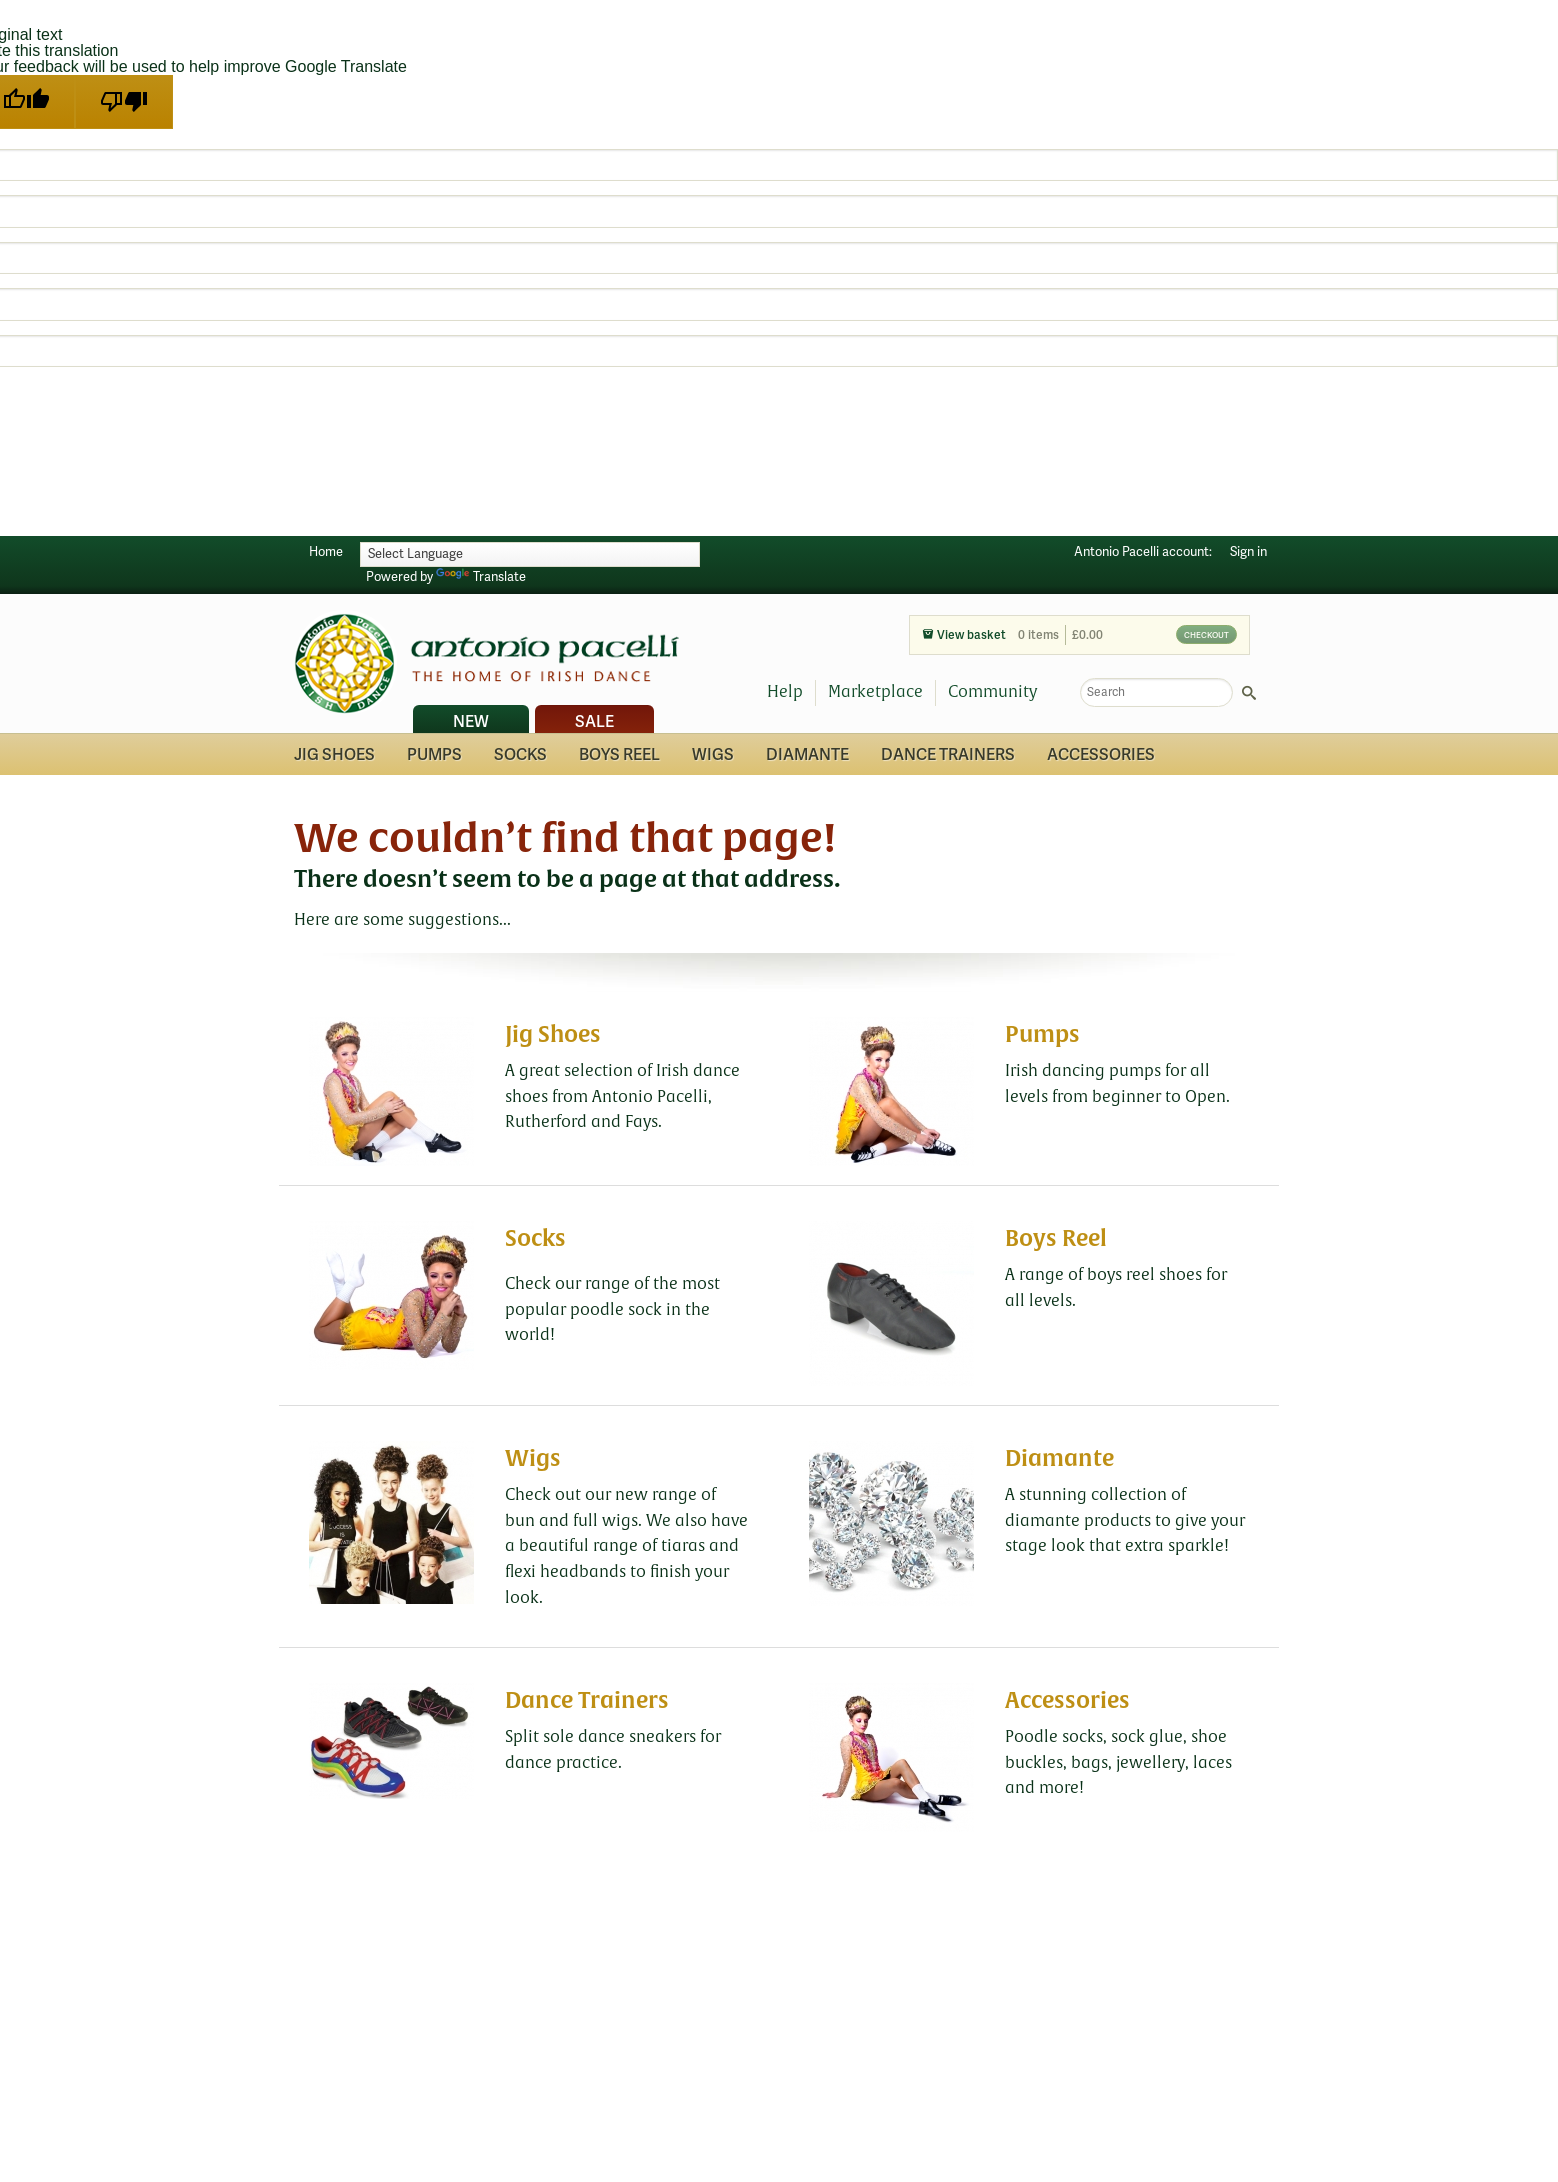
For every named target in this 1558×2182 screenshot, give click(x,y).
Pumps (434, 755)
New (471, 722)
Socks (520, 755)
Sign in (1248, 552)
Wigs (713, 755)
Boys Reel (619, 755)
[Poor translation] (124, 102)
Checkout (1206, 635)
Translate (481, 577)
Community (992, 692)
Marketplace (875, 692)
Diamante (807, 755)
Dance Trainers (948, 755)
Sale (594, 722)
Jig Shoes (334, 755)
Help (785, 692)
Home (326, 552)
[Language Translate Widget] (530, 554)
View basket (964, 635)
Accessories (1101, 755)
